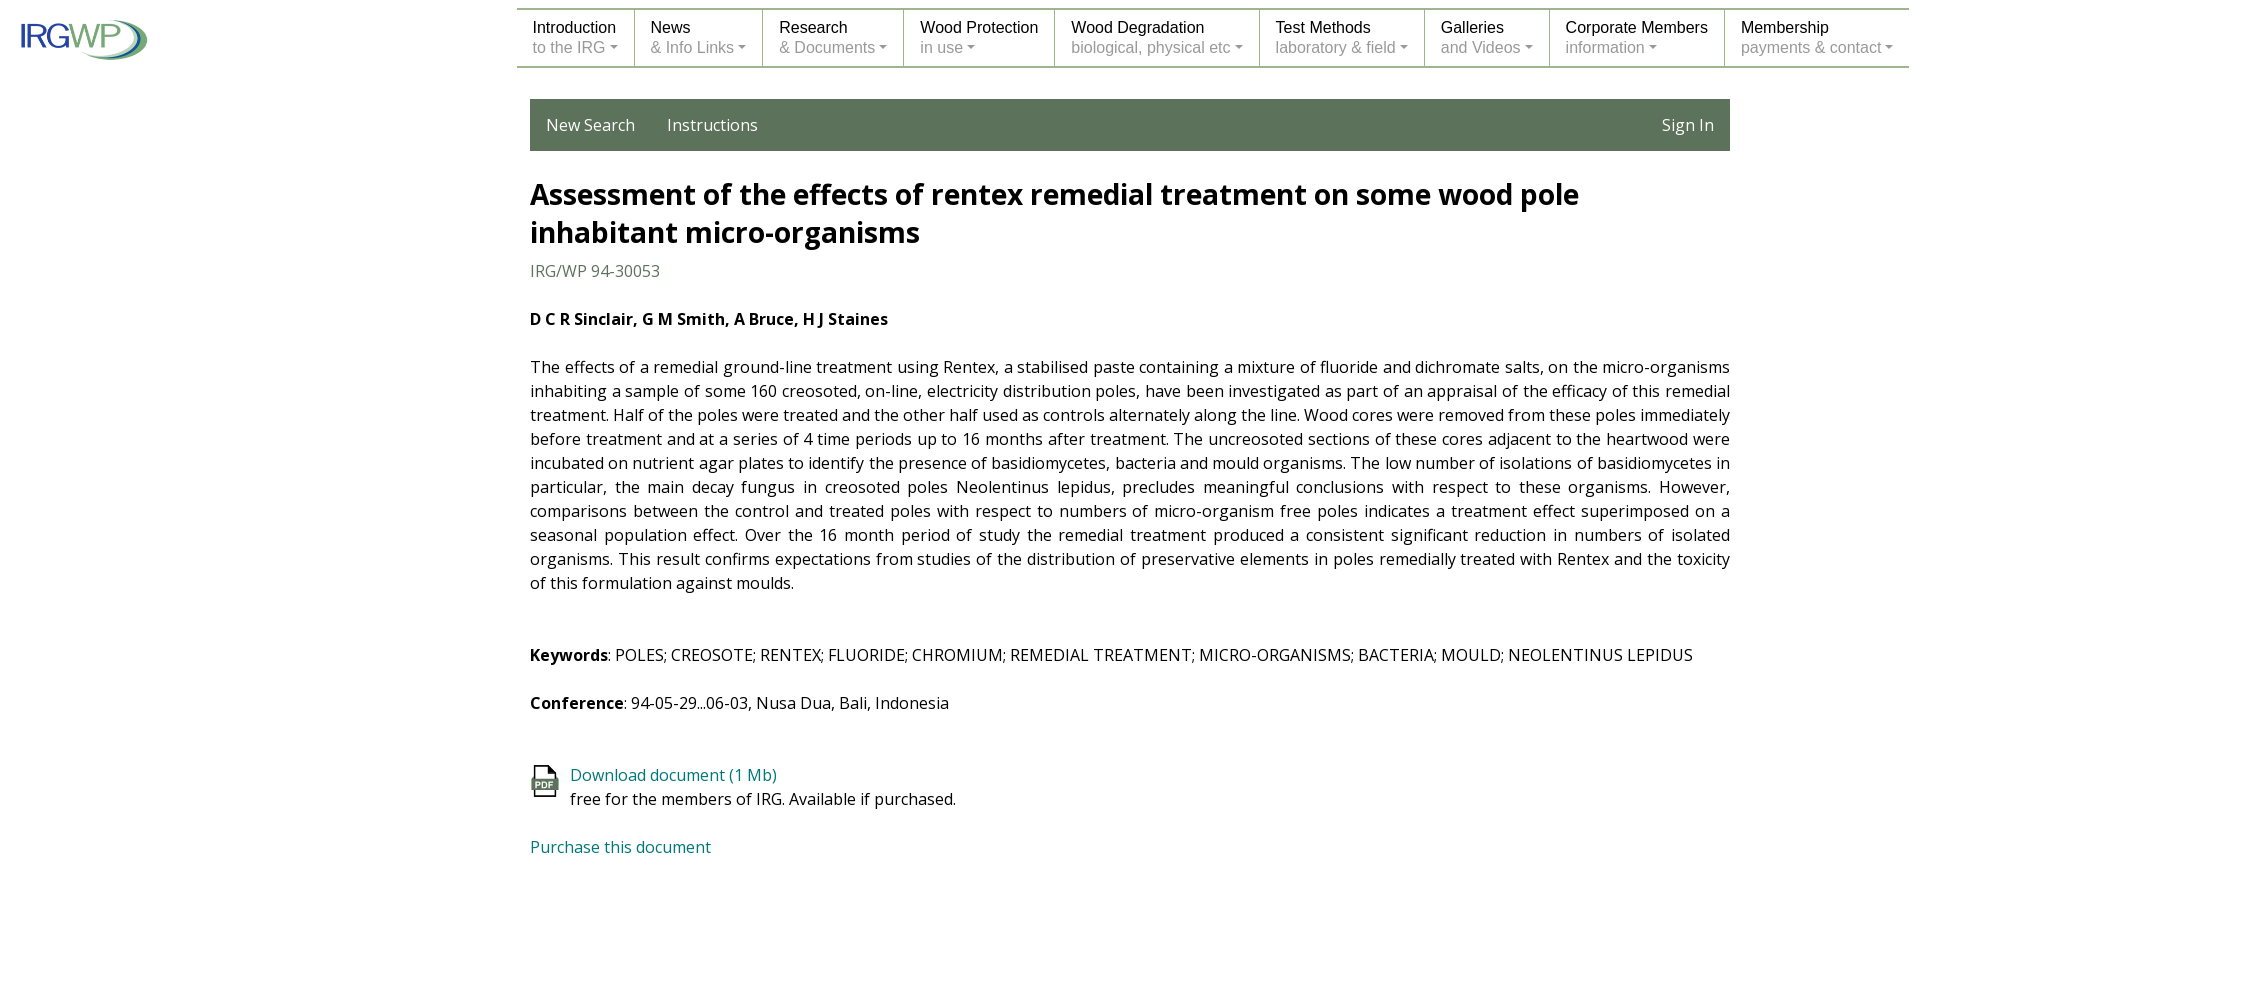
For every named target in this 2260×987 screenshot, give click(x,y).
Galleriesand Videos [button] (1481, 37)
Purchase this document (620, 847)
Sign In (1688, 125)
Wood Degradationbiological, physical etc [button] (1150, 37)
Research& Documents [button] (827, 37)
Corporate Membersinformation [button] (1637, 37)
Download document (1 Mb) (673, 775)
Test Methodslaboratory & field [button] (1336, 37)
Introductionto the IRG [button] (575, 37)
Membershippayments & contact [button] (1811, 37)
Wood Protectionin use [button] (979, 37)
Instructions (712, 125)
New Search (590, 125)
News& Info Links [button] (693, 37)
